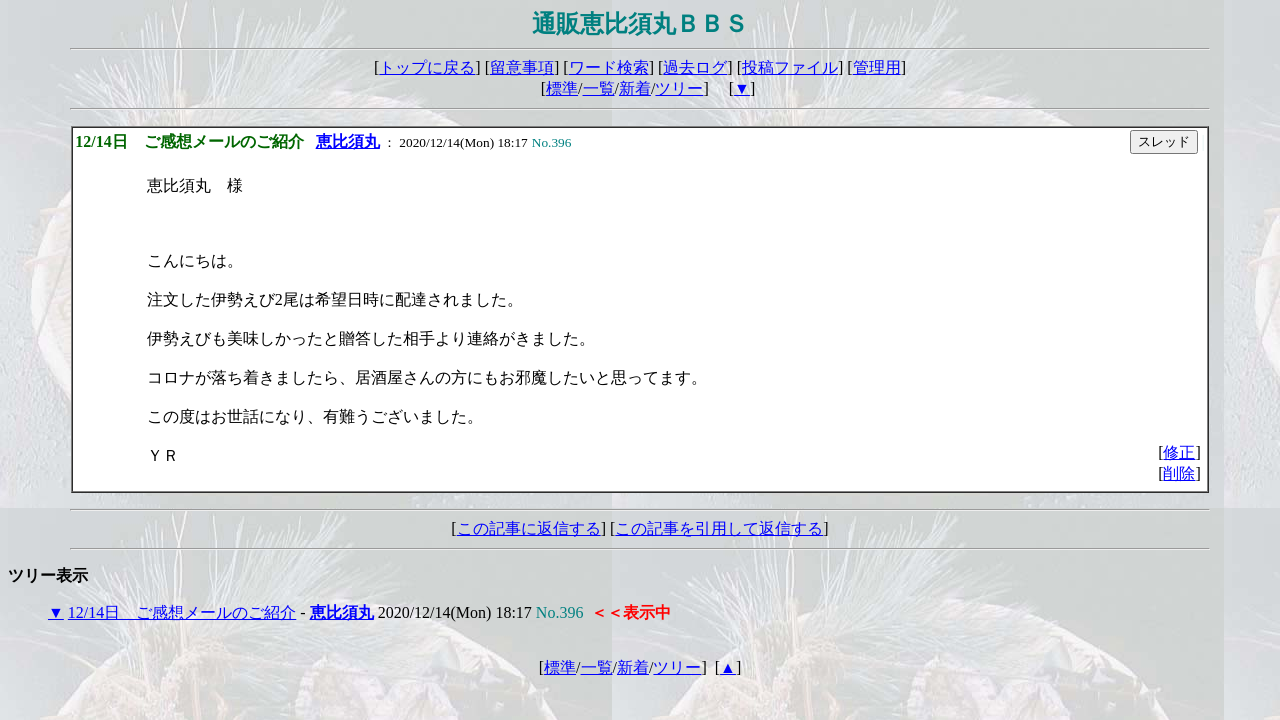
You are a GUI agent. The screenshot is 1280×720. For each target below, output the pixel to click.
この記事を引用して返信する (719, 528)
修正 (1179, 452)
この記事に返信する (529, 528)
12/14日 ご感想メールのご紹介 (182, 612)
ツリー (679, 88)
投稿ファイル (790, 67)
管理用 (877, 67)
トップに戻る (427, 67)
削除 (1179, 473)
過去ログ (695, 67)
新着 (635, 88)
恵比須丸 (348, 141)
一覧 (599, 88)
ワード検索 (609, 67)
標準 (562, 88)
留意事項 (522, 67)
